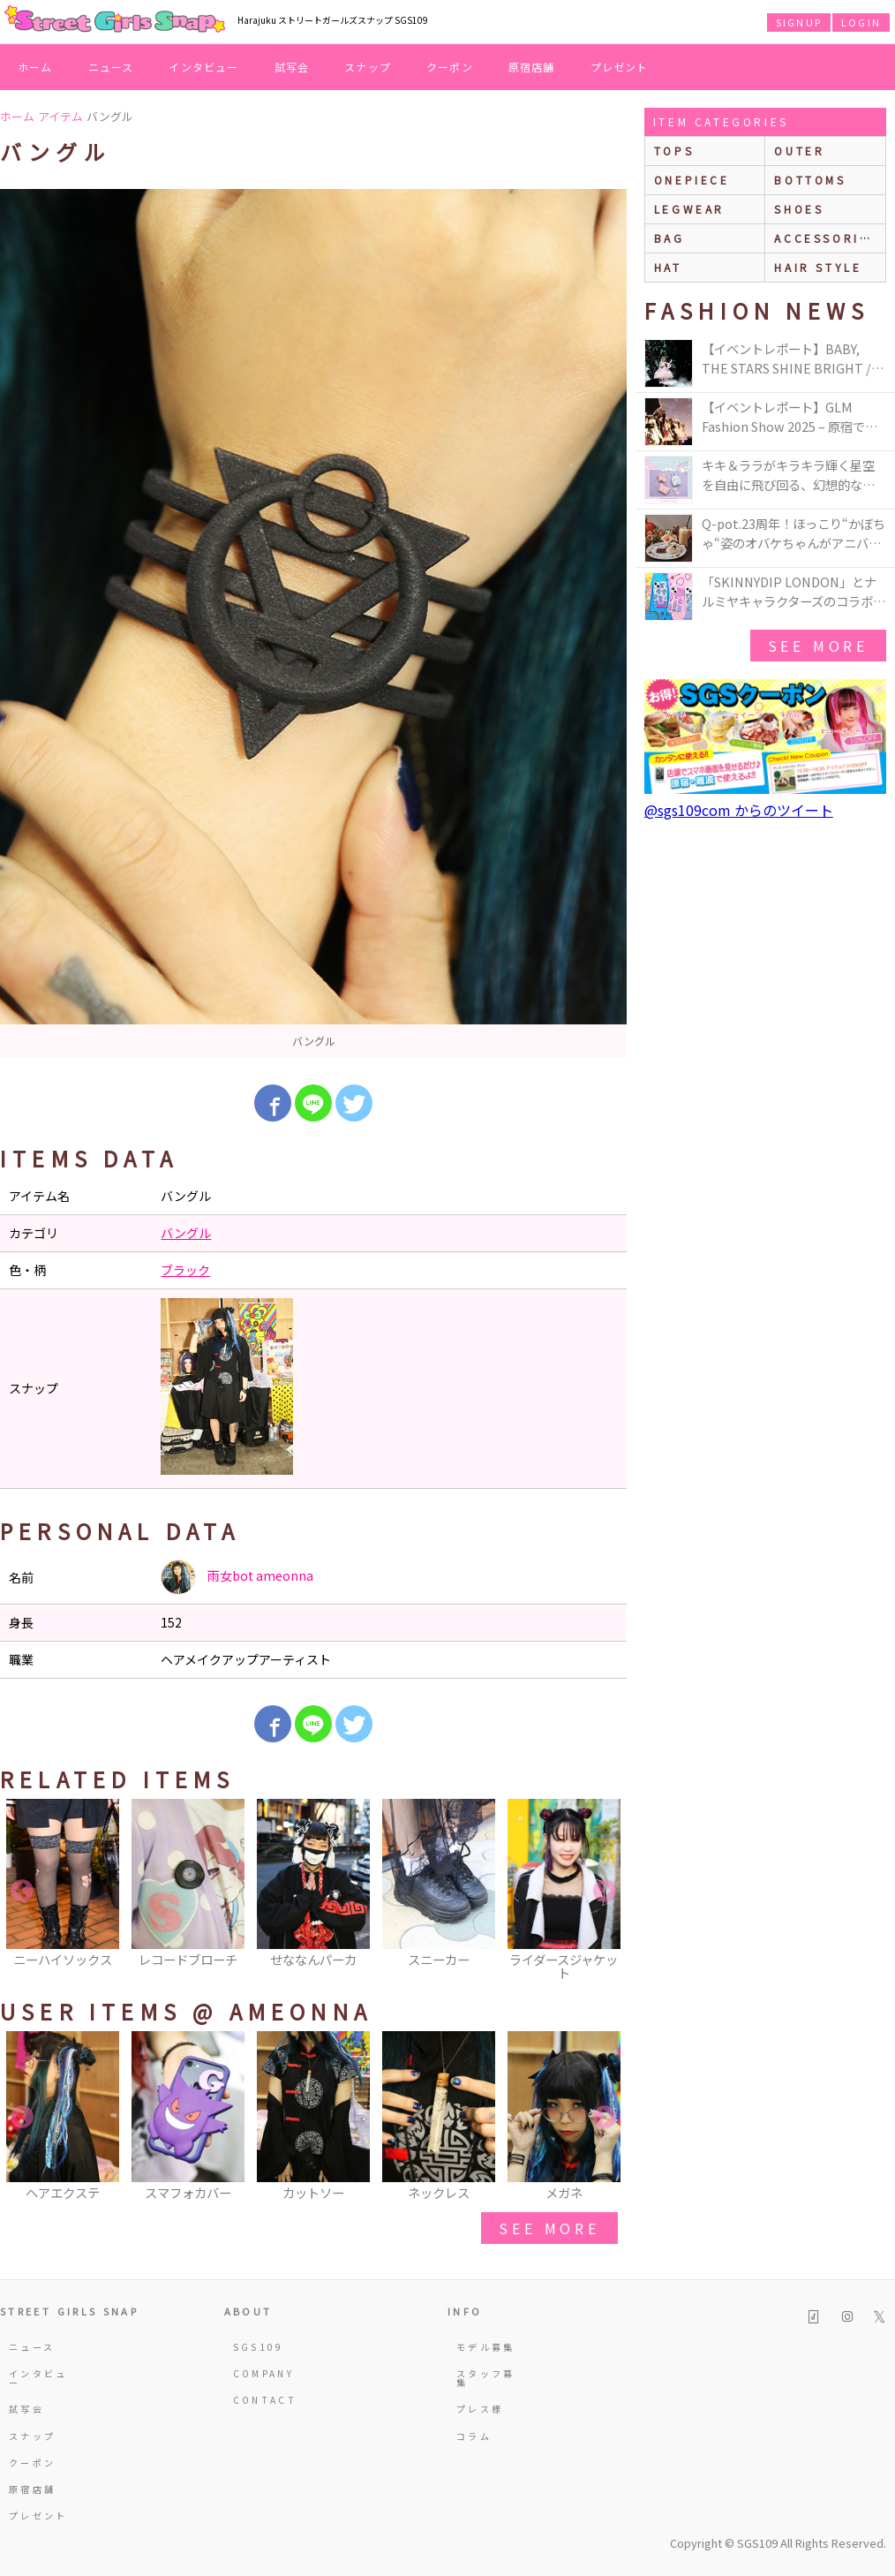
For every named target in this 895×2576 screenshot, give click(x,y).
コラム (474, 2436)
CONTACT (265, 2399)
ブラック (185, 1270)
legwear (689, 208)
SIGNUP (799, 22)
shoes (799, 208)
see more (549, 2228)
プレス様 (479, 2408)
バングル (186, 1233)
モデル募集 (485, 2346)
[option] (313, 623)
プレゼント (619, 66)
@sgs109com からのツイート (738, 809)
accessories (826, 238)
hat (668, 267)
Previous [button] (22, 1891)
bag (669, 238)
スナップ (367, 66)
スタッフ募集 (485, 2378)
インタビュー (203, 66)
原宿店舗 (531, 66)
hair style (817, 267)
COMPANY (264, 2373)
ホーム (35, 66)
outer (799, 150)
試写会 (292, 66)
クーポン (449, 66)
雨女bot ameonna (237, 1577)
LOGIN (861, 22)
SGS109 (258, 2346)
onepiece (692, 179)
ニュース (111, 66)
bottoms (810, 179)
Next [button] (604, 1891)
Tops (674, 150)
